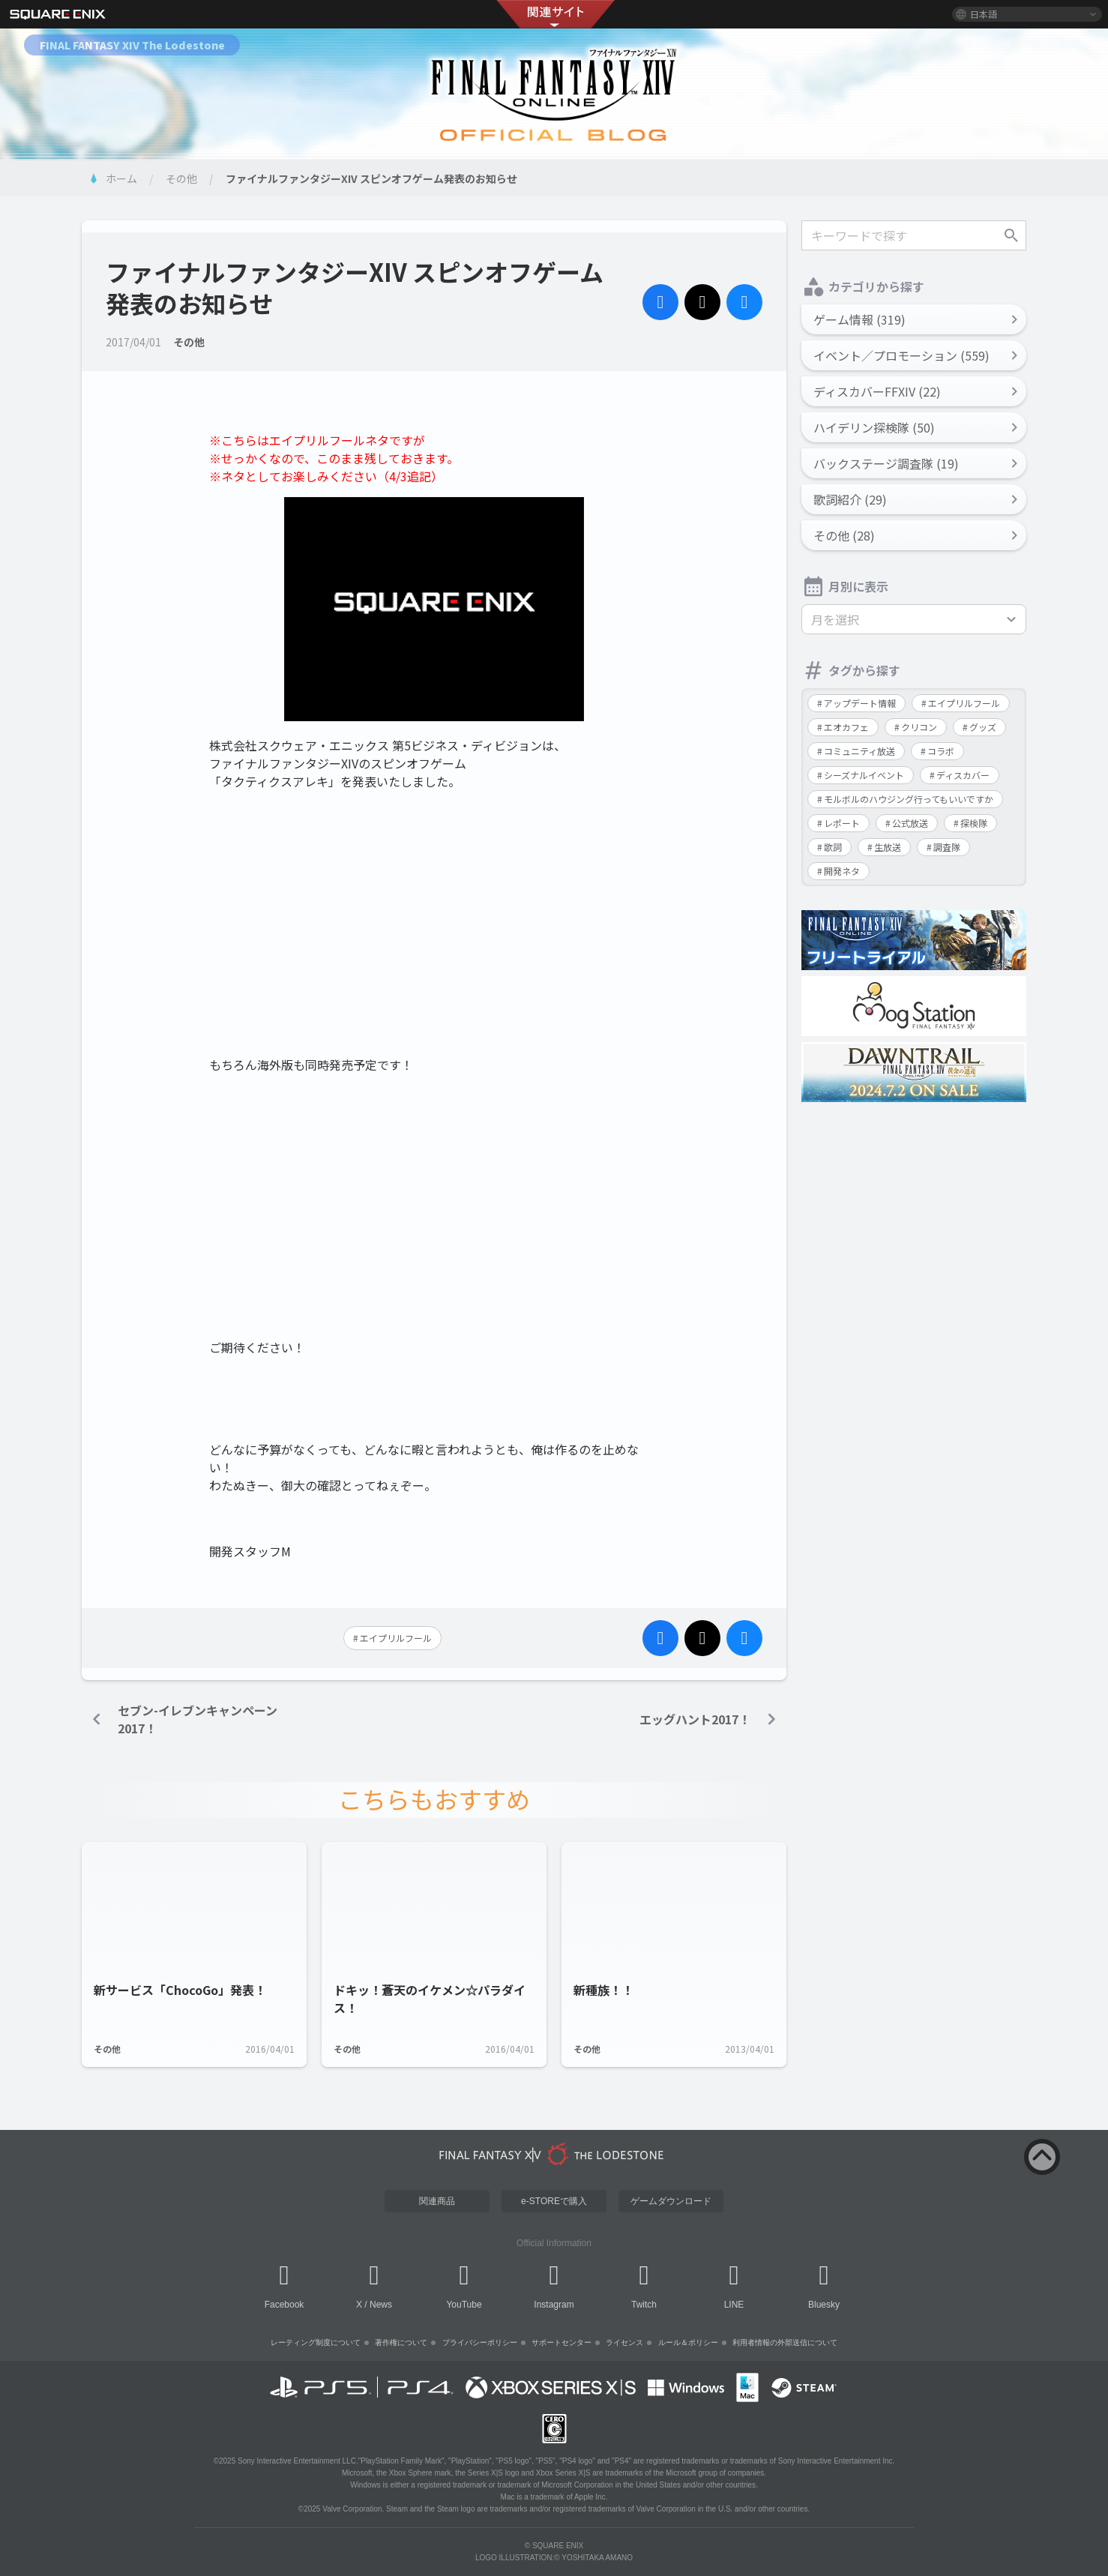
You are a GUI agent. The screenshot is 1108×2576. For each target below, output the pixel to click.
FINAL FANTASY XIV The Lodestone (132, 44)
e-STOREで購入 (554, 2201)
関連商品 (437, 2201)
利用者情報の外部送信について (784, 2342)
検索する (1011, 235)
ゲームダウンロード (670, 2201)
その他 (181, 178)
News (381, 2304)
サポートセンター (561, 2342)
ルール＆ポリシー (688, 2342)
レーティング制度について (316, 2342)
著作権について (401, 2342)
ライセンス (624, 2342)
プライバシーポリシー (479, 2342)
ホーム (121, 178)
